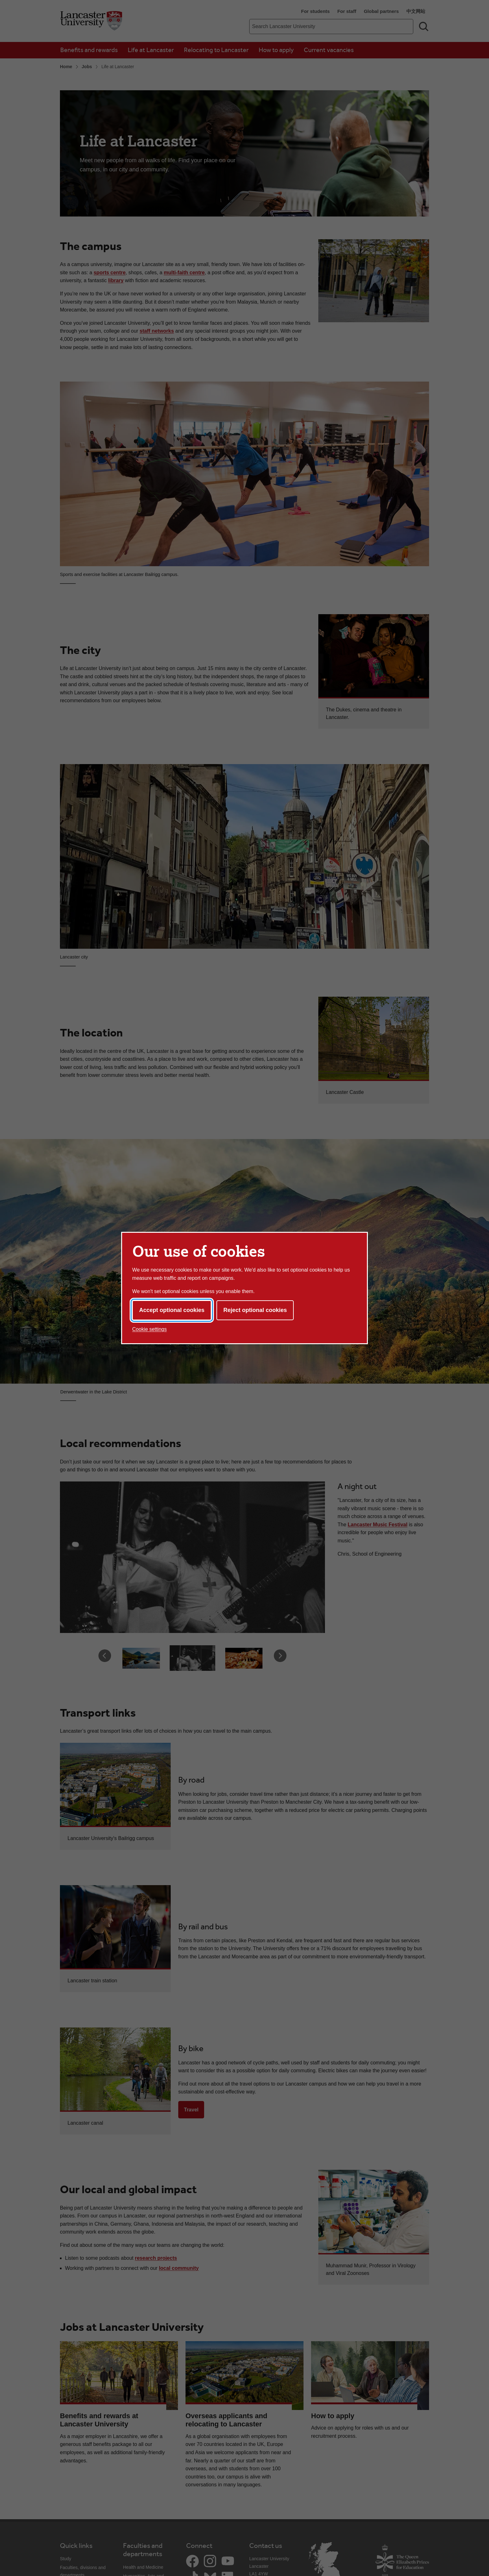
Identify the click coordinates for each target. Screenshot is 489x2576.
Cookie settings (149, 1329)
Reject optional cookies (255, 1310)
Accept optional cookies (171, 1310)
